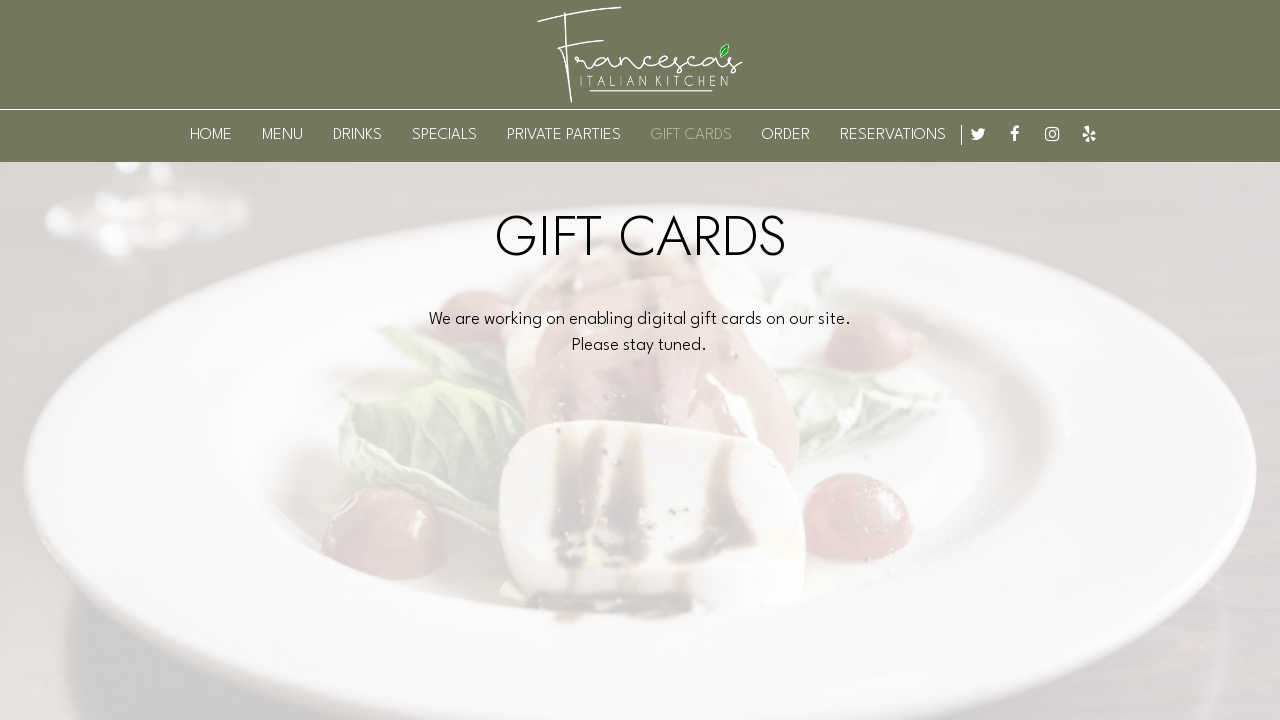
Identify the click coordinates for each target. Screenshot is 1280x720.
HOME (211, 135)
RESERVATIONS (893, 135)
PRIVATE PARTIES (564, 135)
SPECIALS (444, 135)
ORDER (786, 135)
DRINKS (357, 135)
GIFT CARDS (691, 135)
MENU (282, 135)
